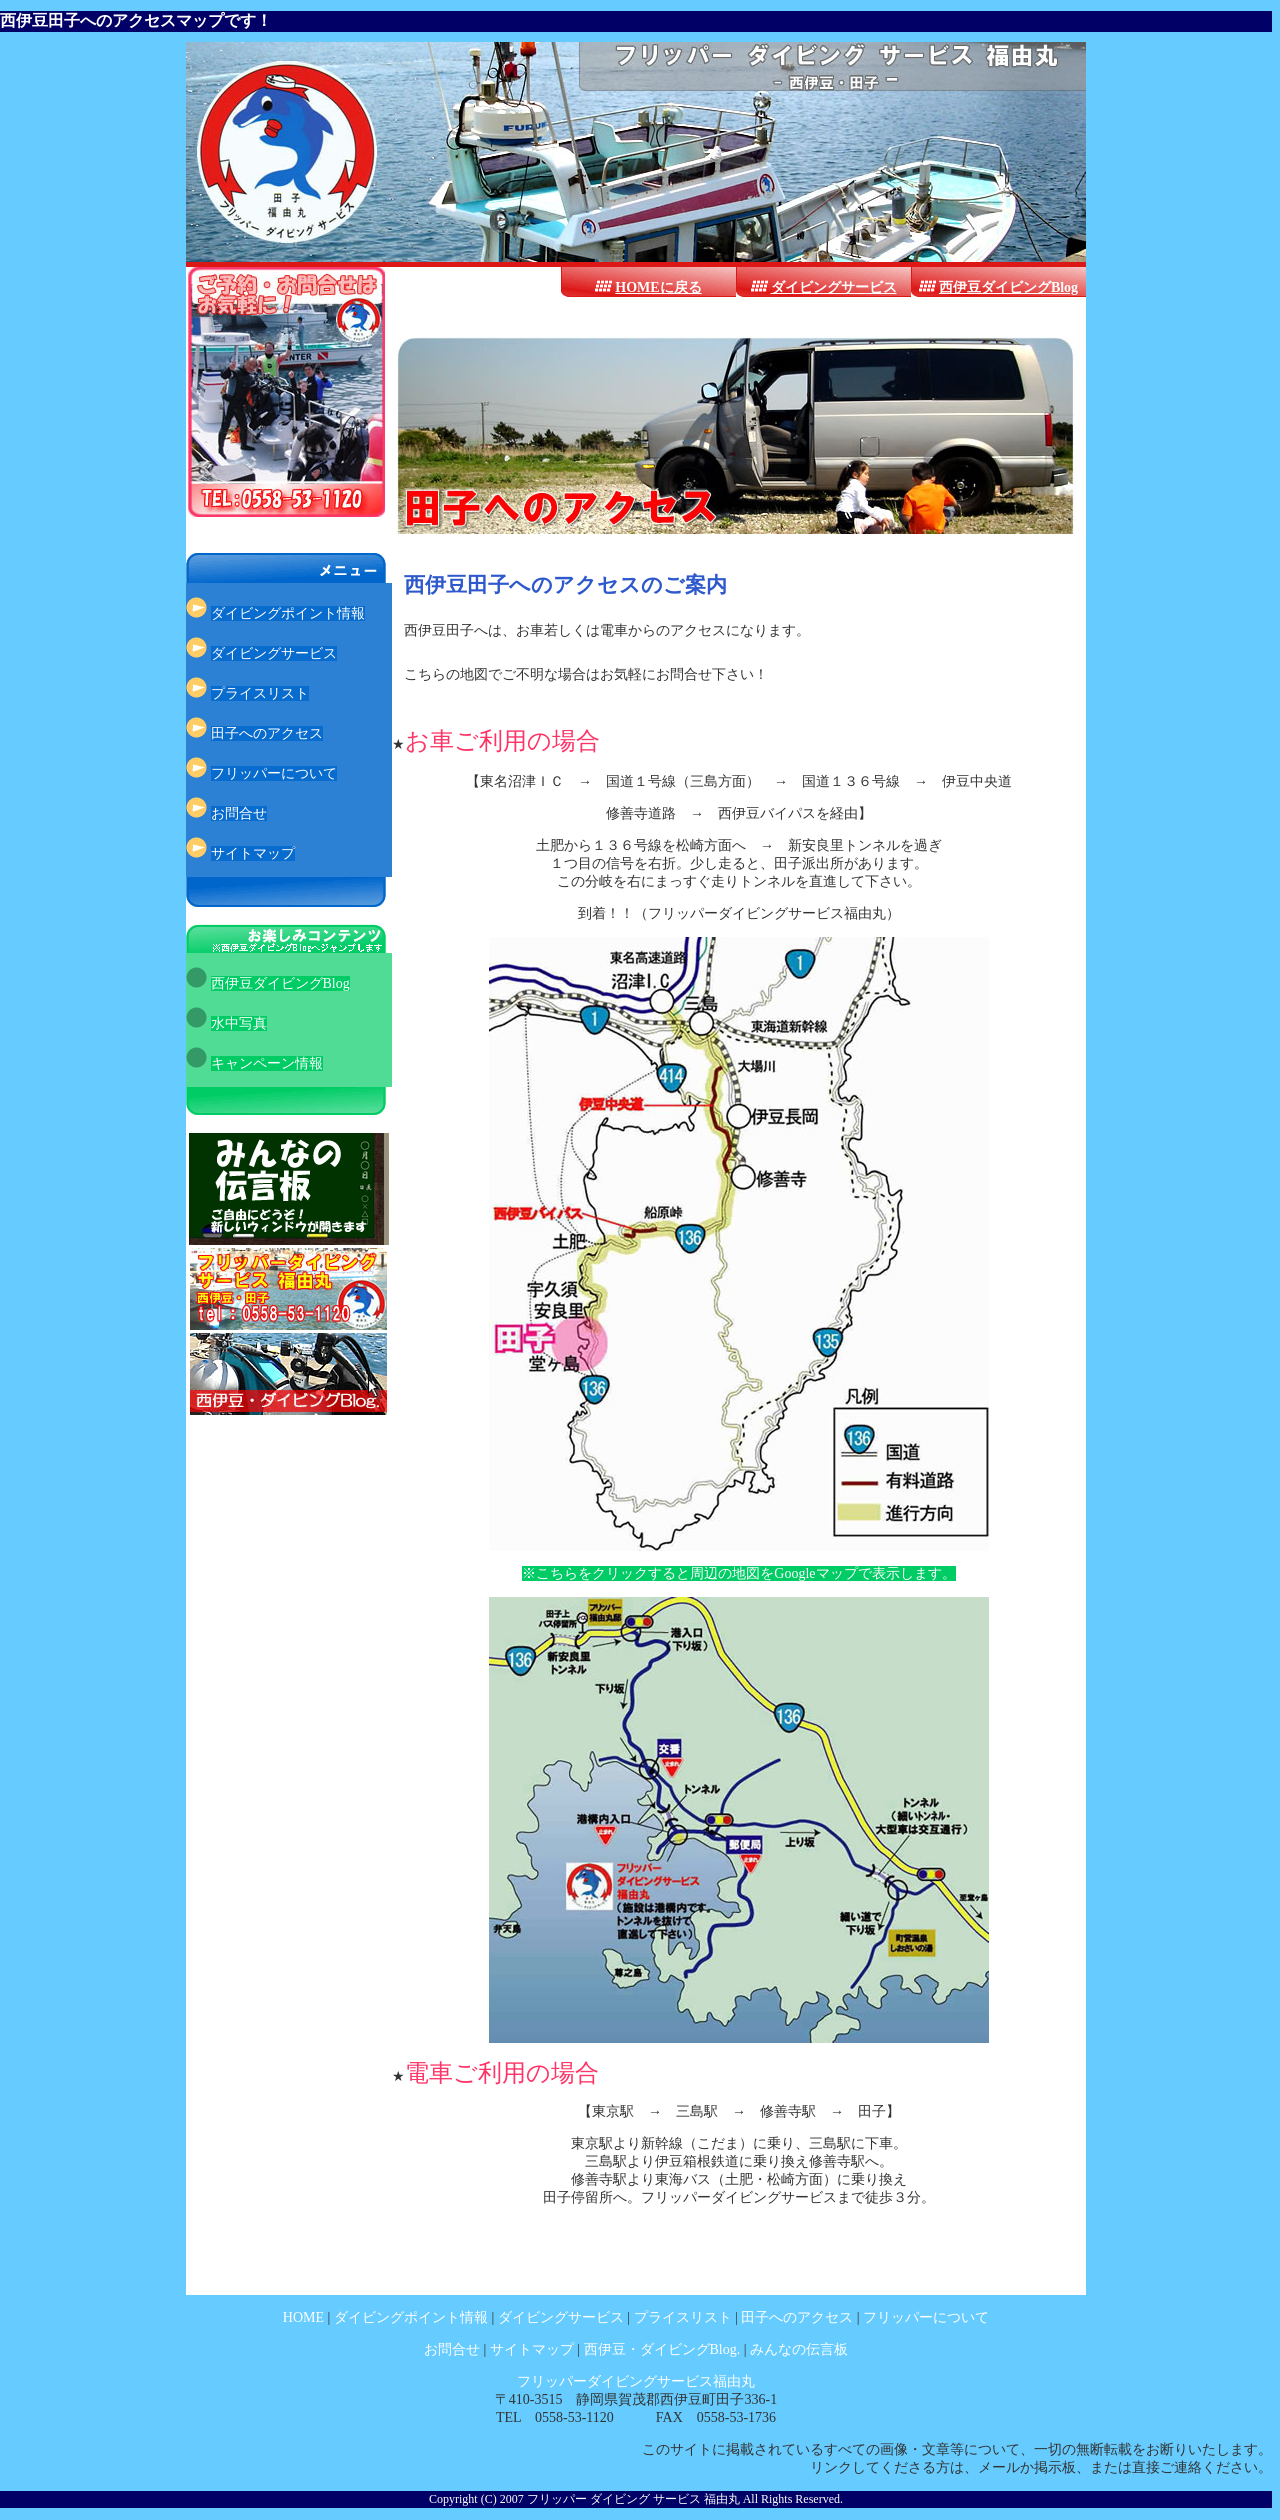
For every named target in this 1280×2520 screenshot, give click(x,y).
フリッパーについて (274, 773)
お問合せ (239, 813)
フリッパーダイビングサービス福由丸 (636, 2381)
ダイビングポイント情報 (288, 613)
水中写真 (239, 1023)
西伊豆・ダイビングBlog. (664, 2349)
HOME (303, 2317)
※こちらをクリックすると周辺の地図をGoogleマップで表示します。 (738, 1573)
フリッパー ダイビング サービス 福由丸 (633, 2499)
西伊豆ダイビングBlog (1008, 287)
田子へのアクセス (267, 733)
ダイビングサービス (834, 287)
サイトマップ (253, 853)
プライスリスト (260, 693)
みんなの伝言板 (799, 2349)
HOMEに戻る (658, 287)
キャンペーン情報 (267, 1063)
